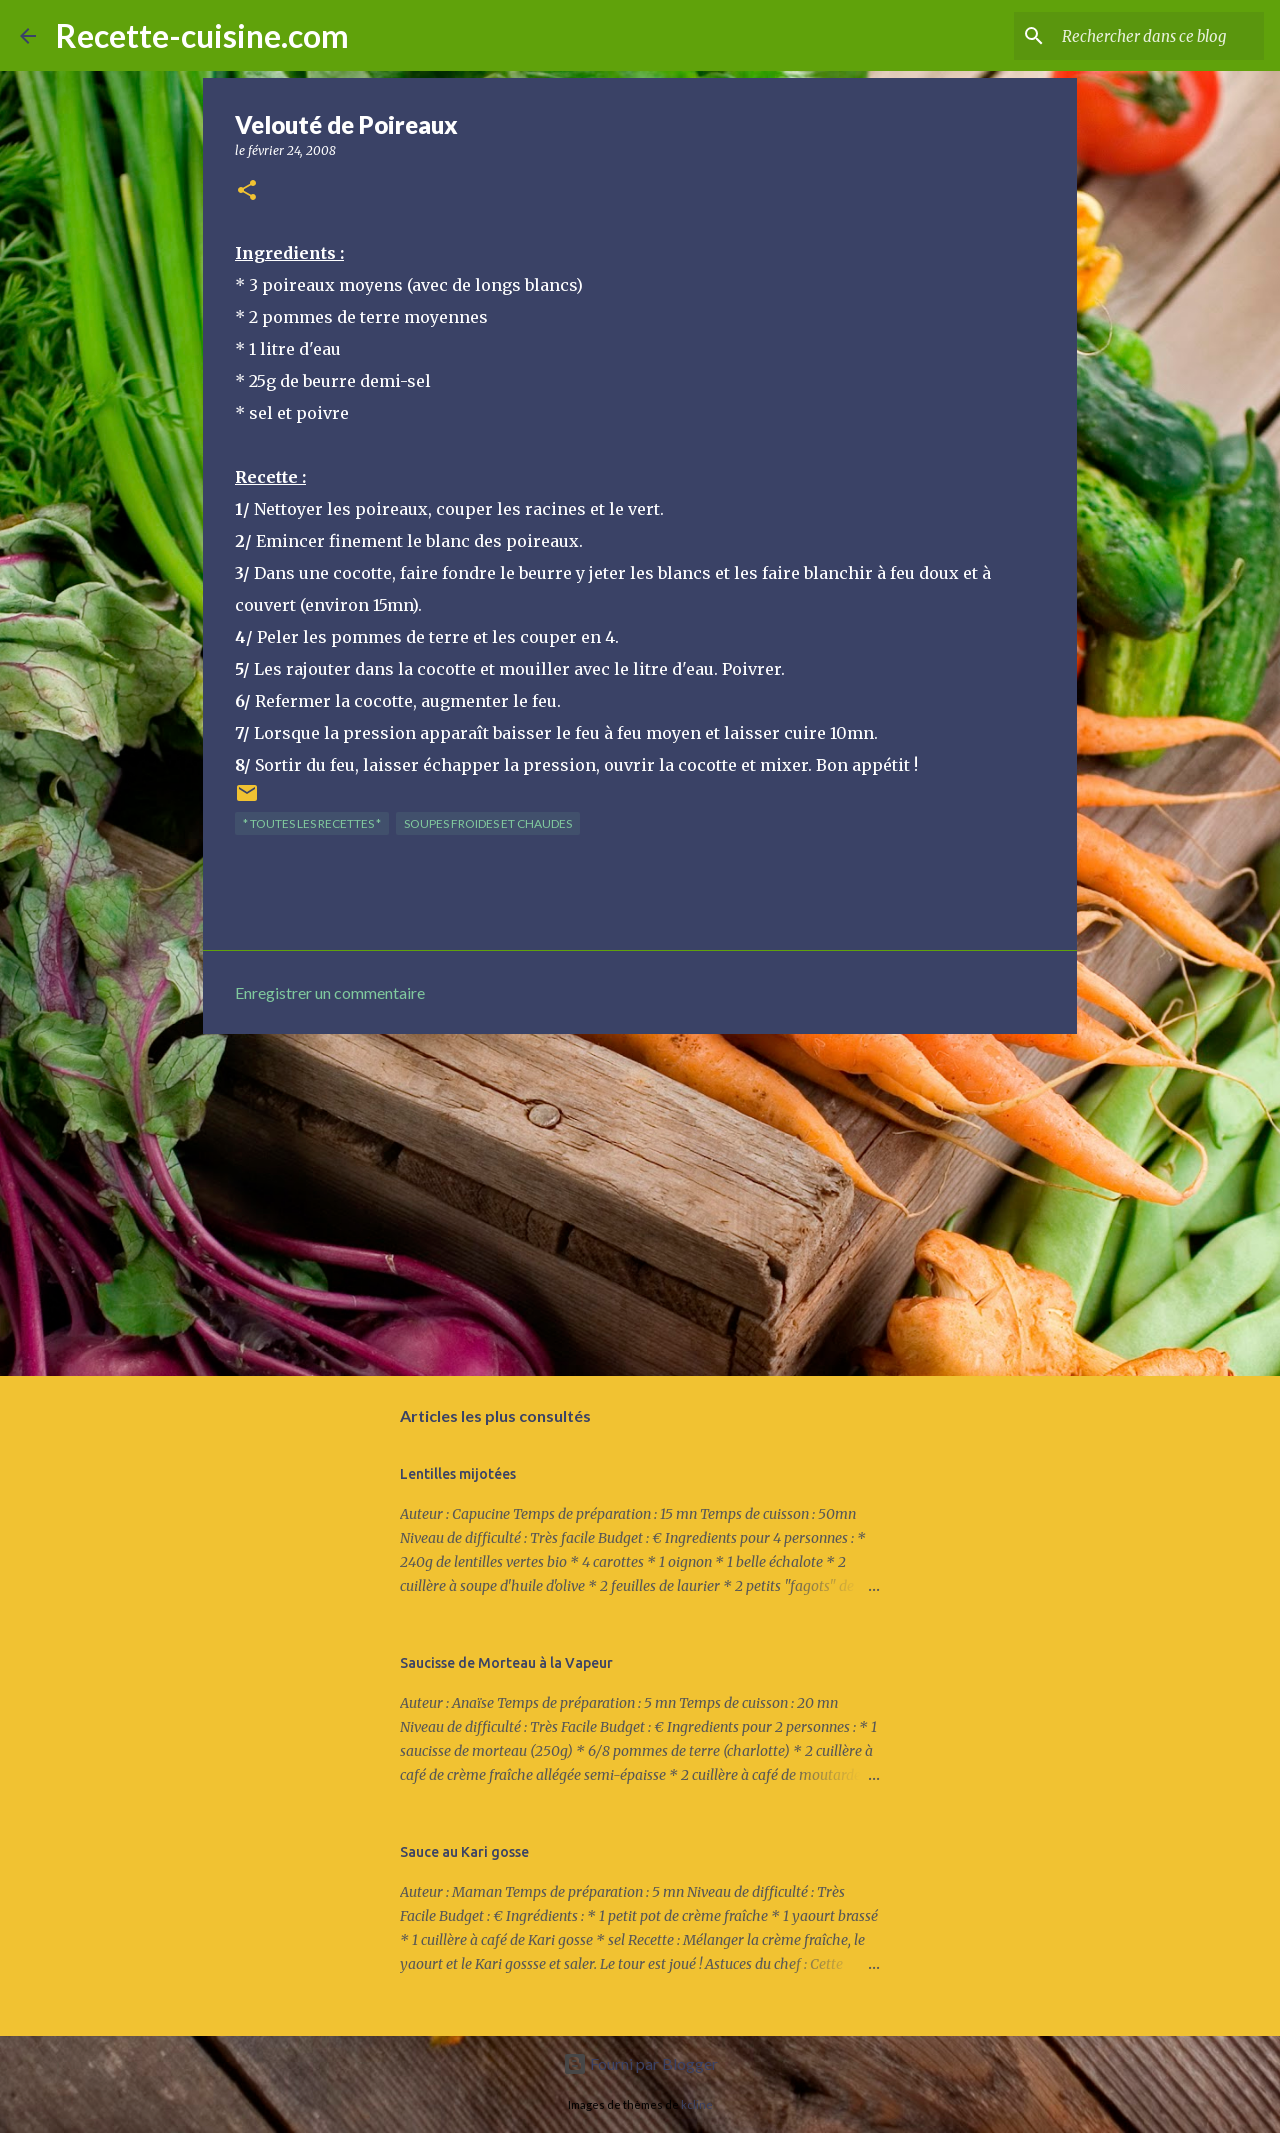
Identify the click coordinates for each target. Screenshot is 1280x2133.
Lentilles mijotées (458, 1474)
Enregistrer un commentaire (330, 992)
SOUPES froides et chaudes (488, 823)
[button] (247, 191)
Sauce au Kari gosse (464, 1852)
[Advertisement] (640, 1204)
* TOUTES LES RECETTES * (312, 823)
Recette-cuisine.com (202, 35)
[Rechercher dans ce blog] (1159, 36)
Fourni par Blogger (640, 2063)
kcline (697, 2104)
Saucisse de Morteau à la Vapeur (506, 1663)
